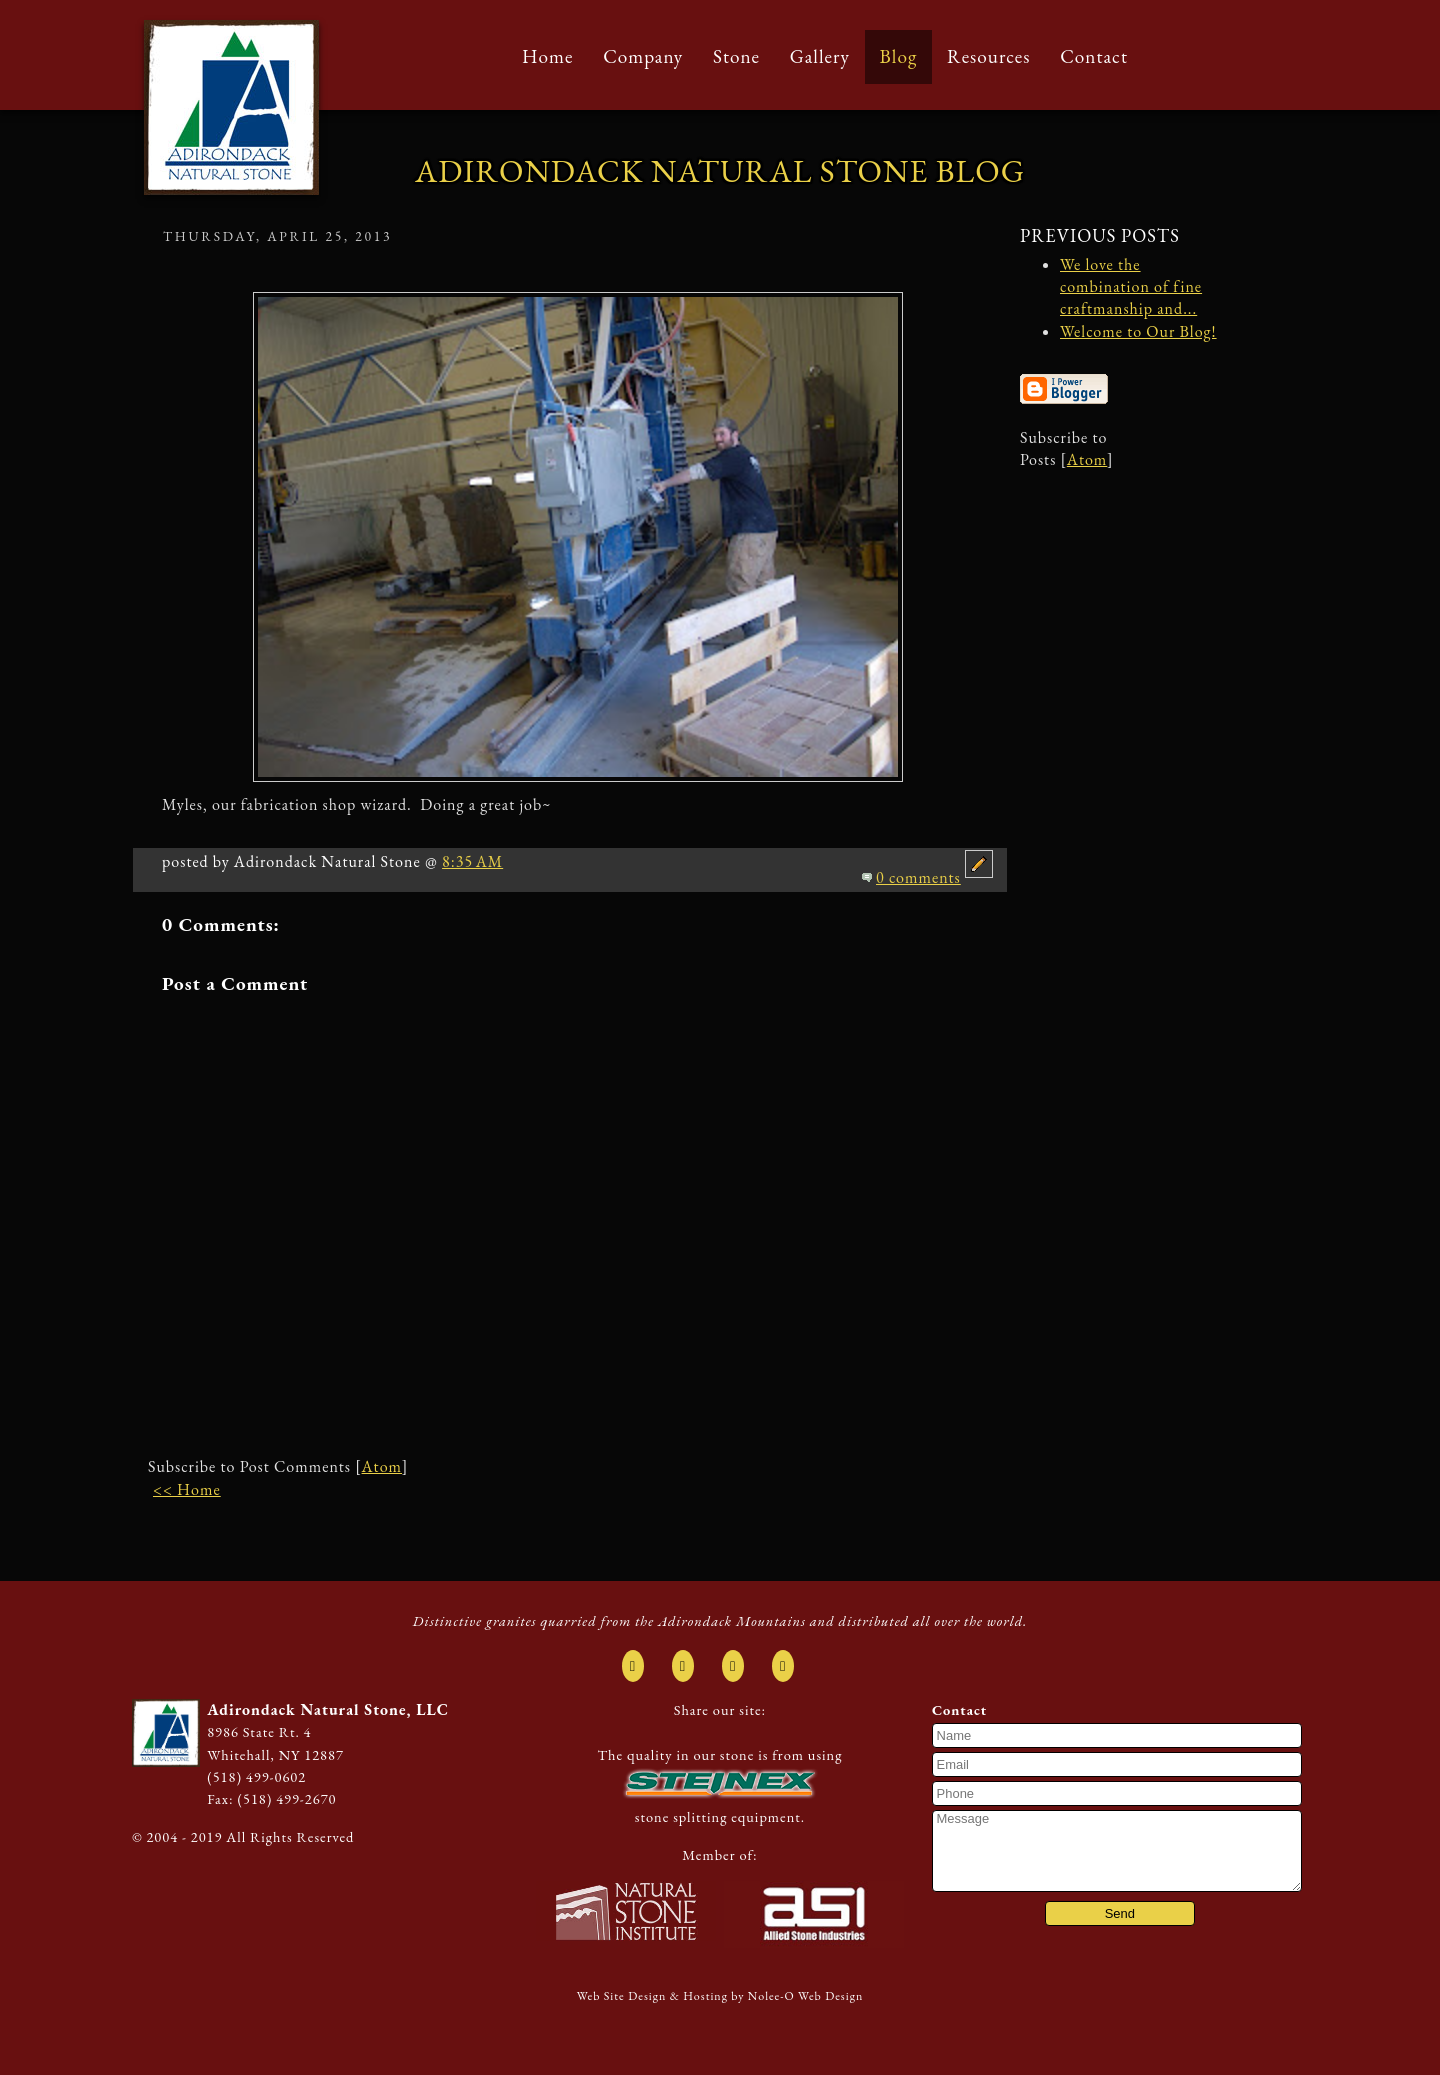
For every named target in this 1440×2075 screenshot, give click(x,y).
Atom (382, 1466)
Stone (736, 56)
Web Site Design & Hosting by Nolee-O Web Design (720, 1996)
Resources (989, 56)
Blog (899, 56)
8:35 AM (472, 861)
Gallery (820, 56)
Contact (1094, 56)
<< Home (187, 1489)
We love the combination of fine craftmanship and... (1131, 287)
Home (547, 56)
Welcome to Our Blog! (1138, 331)
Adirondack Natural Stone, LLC (328, 1709)
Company (643, 56)
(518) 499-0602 (256, 1776)
